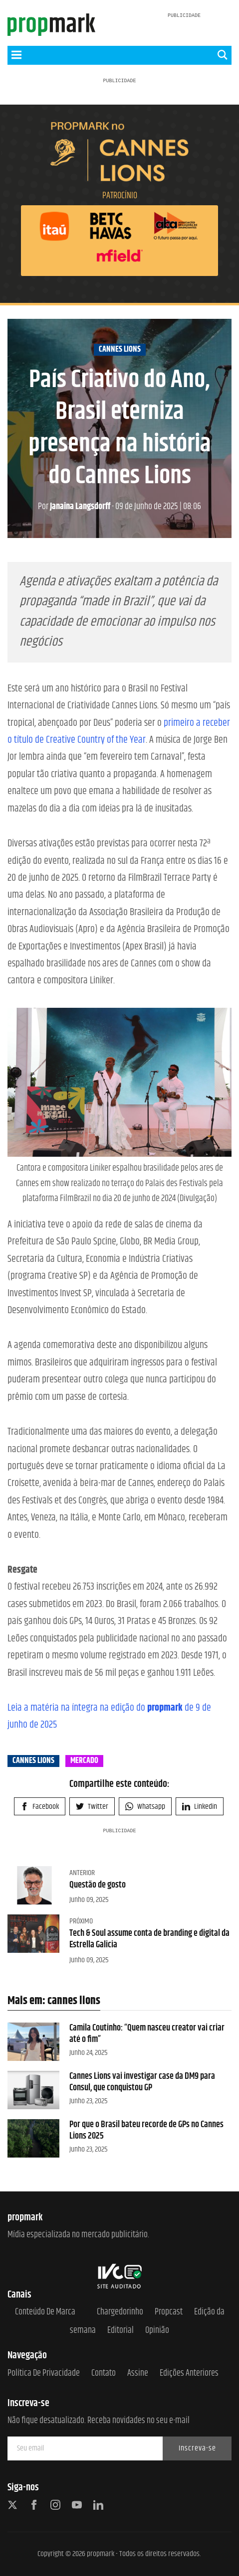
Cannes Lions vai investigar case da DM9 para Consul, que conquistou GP (142, 2082)
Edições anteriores (189, 2373)
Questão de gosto (97, 1885)
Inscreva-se (197, 2448)
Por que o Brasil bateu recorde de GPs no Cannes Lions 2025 (146, 2130)
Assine (137, 2373)
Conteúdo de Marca (45, 2312)
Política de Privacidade (43, 2373)
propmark (100, 2554)
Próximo (81, 1921)
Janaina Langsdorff (74, 507)
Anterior (82, 1873)
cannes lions (120, 350)
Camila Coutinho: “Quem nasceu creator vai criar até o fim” (147, 2033)
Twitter (92, 1806)
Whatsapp (145, 1806)
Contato (103, 2373)
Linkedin (199, 1806)
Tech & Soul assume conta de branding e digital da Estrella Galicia (149, 1939)
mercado (84, 1761)
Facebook (39, 1806)
